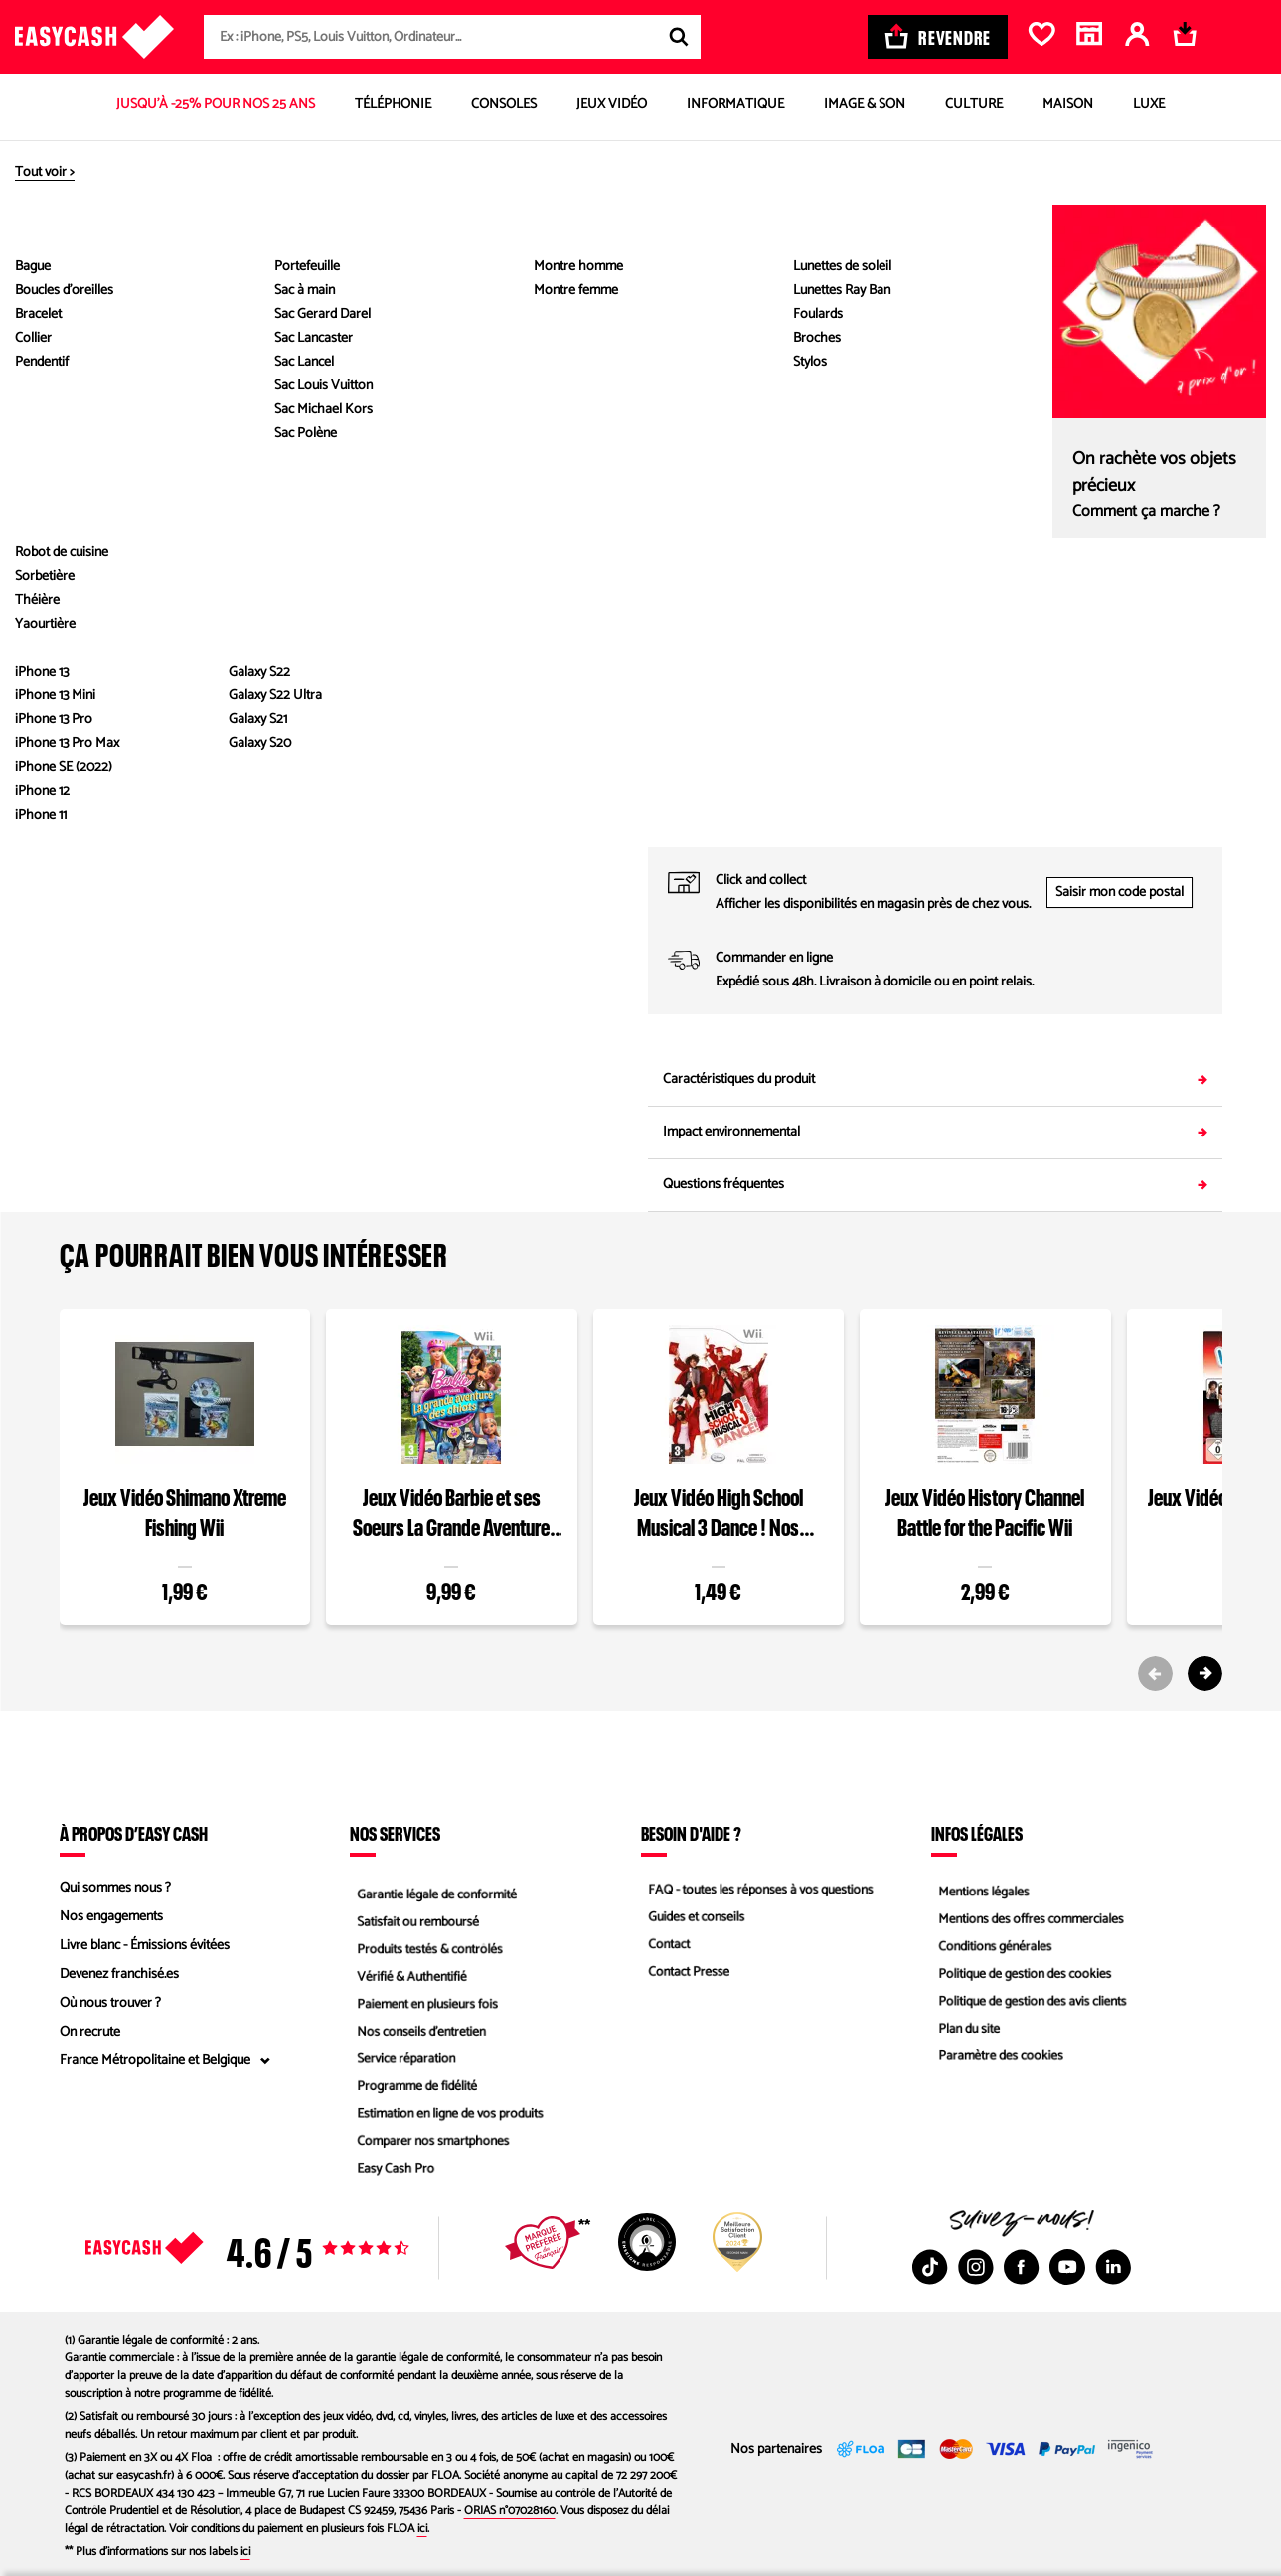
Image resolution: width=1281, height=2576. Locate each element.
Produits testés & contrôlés (426, 1945)
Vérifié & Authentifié (407, 1974)
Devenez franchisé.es (119, 1974)
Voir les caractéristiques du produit (346, 651)
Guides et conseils (691, 1916)
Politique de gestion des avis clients (1030, 2003)
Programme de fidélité (413, 2089)
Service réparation (401, 2060)
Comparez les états (1175, 382)
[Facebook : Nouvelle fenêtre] (1022, 2267)
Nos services (395, 1833)
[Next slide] (1205, 1673)
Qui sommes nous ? (115, 1888)
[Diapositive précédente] (84, 222)
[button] (84, 420)
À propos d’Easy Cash (134, 1833)
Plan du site (963, 2032)
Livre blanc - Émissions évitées (145, 1945)
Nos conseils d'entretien (417, 2032)
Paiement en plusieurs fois (424, 2003)
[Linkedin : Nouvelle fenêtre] (1113, 2267)
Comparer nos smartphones (430, 2147)
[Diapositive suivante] (84, 604)
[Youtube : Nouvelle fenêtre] (1067, 2267)
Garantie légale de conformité (434, 1888)
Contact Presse (683, 1974)
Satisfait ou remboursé (414, 1916)
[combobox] (452, 37)
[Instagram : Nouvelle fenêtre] (976, 2267)
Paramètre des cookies (996, 2060)
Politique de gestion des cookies (1022, 1974)
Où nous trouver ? (110, 2003)
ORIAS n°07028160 (510, 2510)
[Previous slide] (1155, 1673)
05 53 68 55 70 (1079, 827)
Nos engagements (111, 1916)
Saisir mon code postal (1119, 892)
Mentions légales (979, 1888)
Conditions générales (990, 1945)
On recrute (90, 2032)
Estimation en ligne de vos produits (448, 2118)
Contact (663, 1945)
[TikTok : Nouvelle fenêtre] (930, 2267)
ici (422, 2528)
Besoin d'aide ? (691, 1833)
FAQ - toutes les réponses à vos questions (759, 1888)
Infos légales (977, 1833)
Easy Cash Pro (390, 2176)
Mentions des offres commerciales (1028, 1916)
